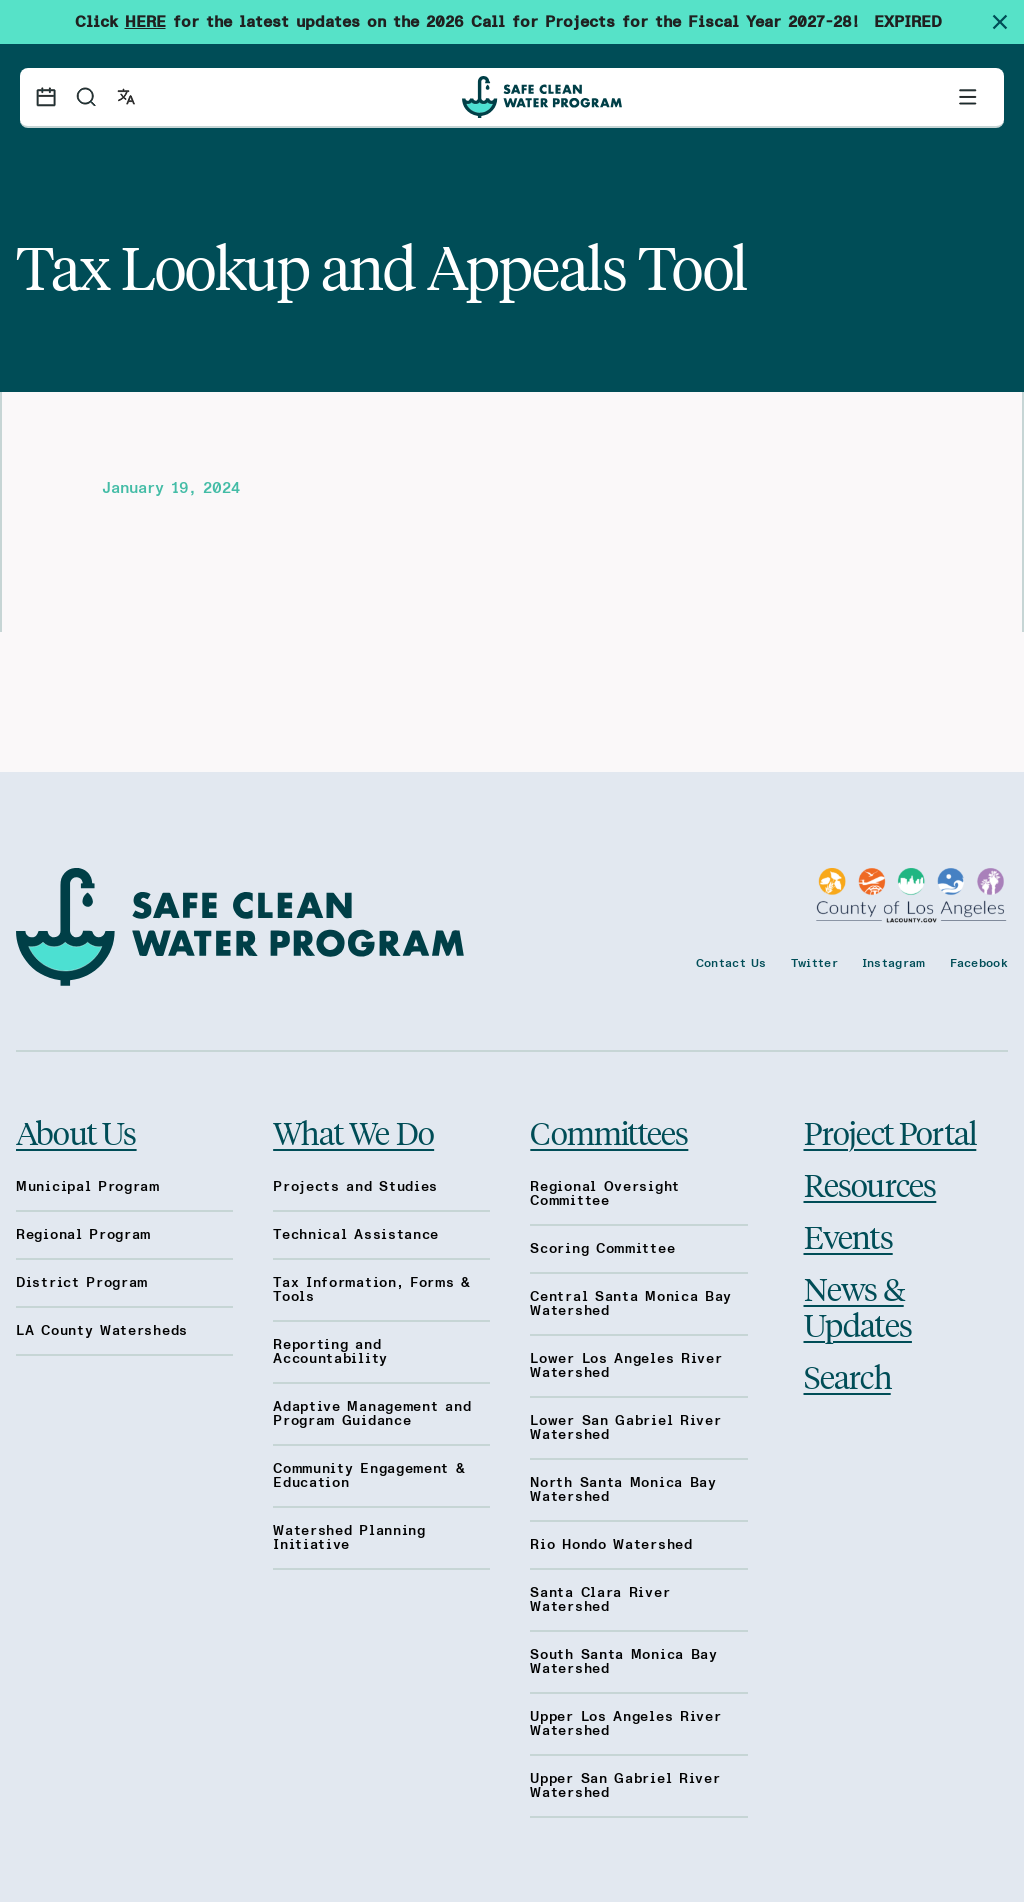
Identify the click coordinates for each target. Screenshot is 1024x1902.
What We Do (353, 1132)
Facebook (979, 963)
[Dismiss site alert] (1008, 22)
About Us (76, 1132)
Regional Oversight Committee (605, 1194)
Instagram (894, 963)
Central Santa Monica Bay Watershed (631, 1304)
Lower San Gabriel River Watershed (625, 1428)
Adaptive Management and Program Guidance (372, 1414)
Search (847, 1376)
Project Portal (890, 1132)
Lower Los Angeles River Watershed (626, 1366)
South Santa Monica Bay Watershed (623, 1662)
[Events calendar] (46, 97)
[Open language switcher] (126, 97)
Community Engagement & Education (369, 1476)
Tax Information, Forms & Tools (372, 1290)
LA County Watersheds (102, 1331)
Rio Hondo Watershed (611, 1545)
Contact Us (731, 963)
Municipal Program (88, 1187)
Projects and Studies (355, 1187)
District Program (82, 1283)
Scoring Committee (602, 1249)
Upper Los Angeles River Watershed (625, 1724)
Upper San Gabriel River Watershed (625, 1786)
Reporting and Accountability (330, 1352)
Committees (609, 1132)
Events (848, 1236)
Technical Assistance (356, 1235)
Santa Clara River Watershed (600, 1600)
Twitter (814, 963)
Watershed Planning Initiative (349, 1538)
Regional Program (83, 1235)
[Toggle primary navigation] (968, 97)
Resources (870, 1184)
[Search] (86, 97)
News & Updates (858, 1306)
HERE (145, 22)
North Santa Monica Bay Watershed (623, 1490)
